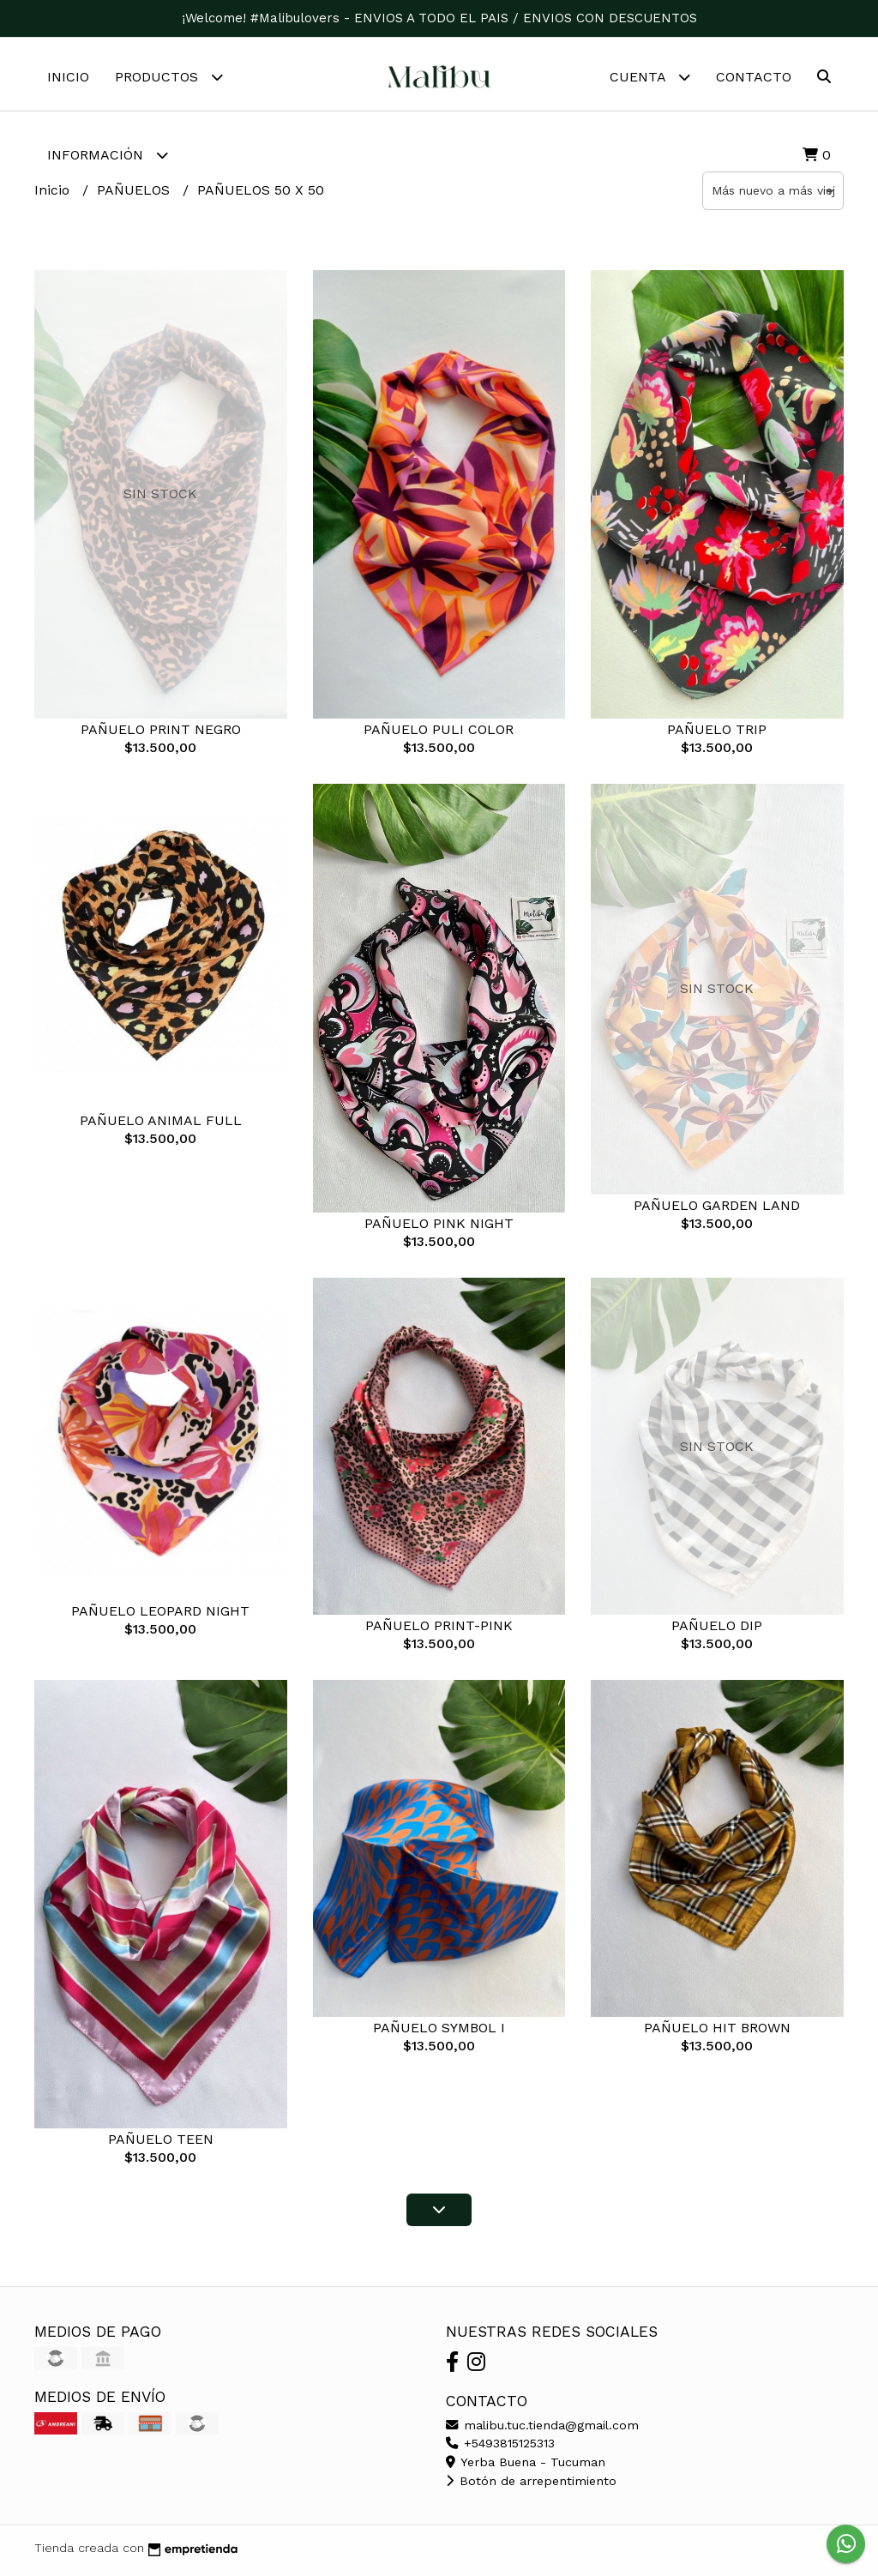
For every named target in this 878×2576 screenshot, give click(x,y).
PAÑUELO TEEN (160, 2143)
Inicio (68, 77)
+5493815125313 (500, 2447)
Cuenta (650, 77)
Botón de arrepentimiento (531, 2485)
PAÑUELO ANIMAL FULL (161, 1124)
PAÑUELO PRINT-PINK (439, 1630)
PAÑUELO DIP (716, 1630)
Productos (169, 77)
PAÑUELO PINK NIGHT (439, 1227)
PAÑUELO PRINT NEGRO (161, 733)
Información (107, 155)
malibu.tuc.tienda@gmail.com (542, 2429)
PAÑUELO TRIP (717, 733)
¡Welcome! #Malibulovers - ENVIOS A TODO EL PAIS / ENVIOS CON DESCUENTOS (439, 18)
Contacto (753, 77)
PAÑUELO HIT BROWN (717, 2032)
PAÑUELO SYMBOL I (439, 2032)
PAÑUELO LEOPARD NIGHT (160, 1615)
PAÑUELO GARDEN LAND (717, 1209)
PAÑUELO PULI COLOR (439, 733)
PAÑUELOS (135, 194)
